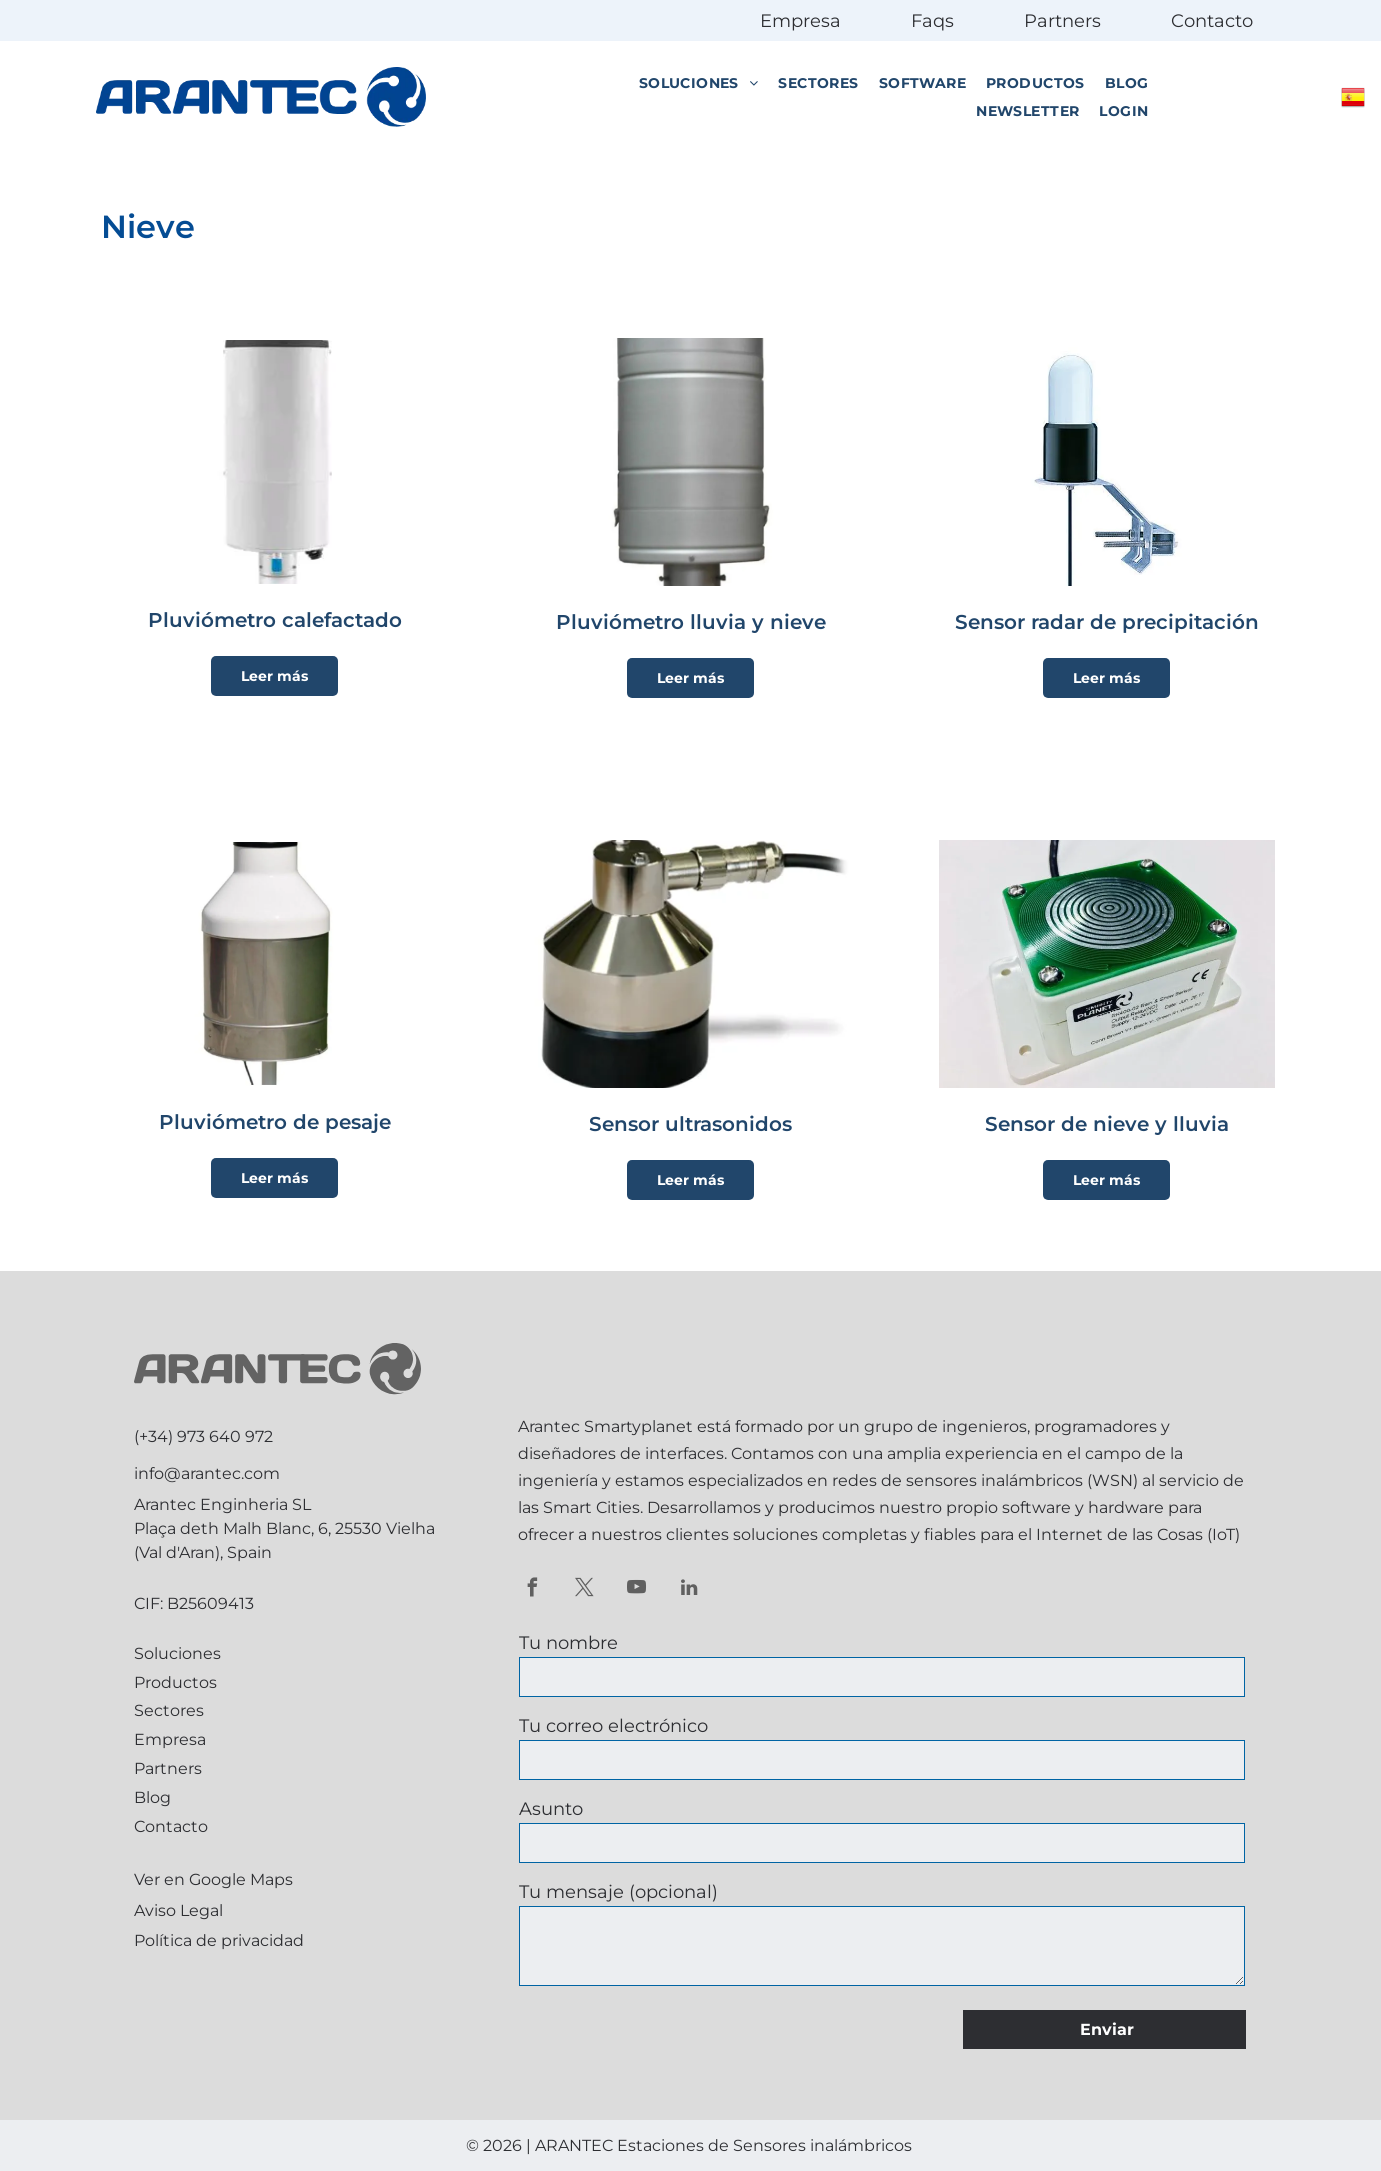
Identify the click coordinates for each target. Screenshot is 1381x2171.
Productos (175, 1682)
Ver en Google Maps (213, 1879)
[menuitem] (699, 83)
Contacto (1212, 21)
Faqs (932, 21)
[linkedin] (688, 1590)
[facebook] (532, 1590)
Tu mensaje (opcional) (618, 1892)
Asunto (551, 1809)
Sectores (169, 1710)
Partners (1062, 21)
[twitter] (584, 1590)
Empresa (800, 21)
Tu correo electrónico (613, 1726)
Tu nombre (568, 1643)
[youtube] (636, 1590)
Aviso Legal (178, 1910)
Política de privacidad (219, 1940)
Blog (152, 1797)
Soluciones (177, 1653)
